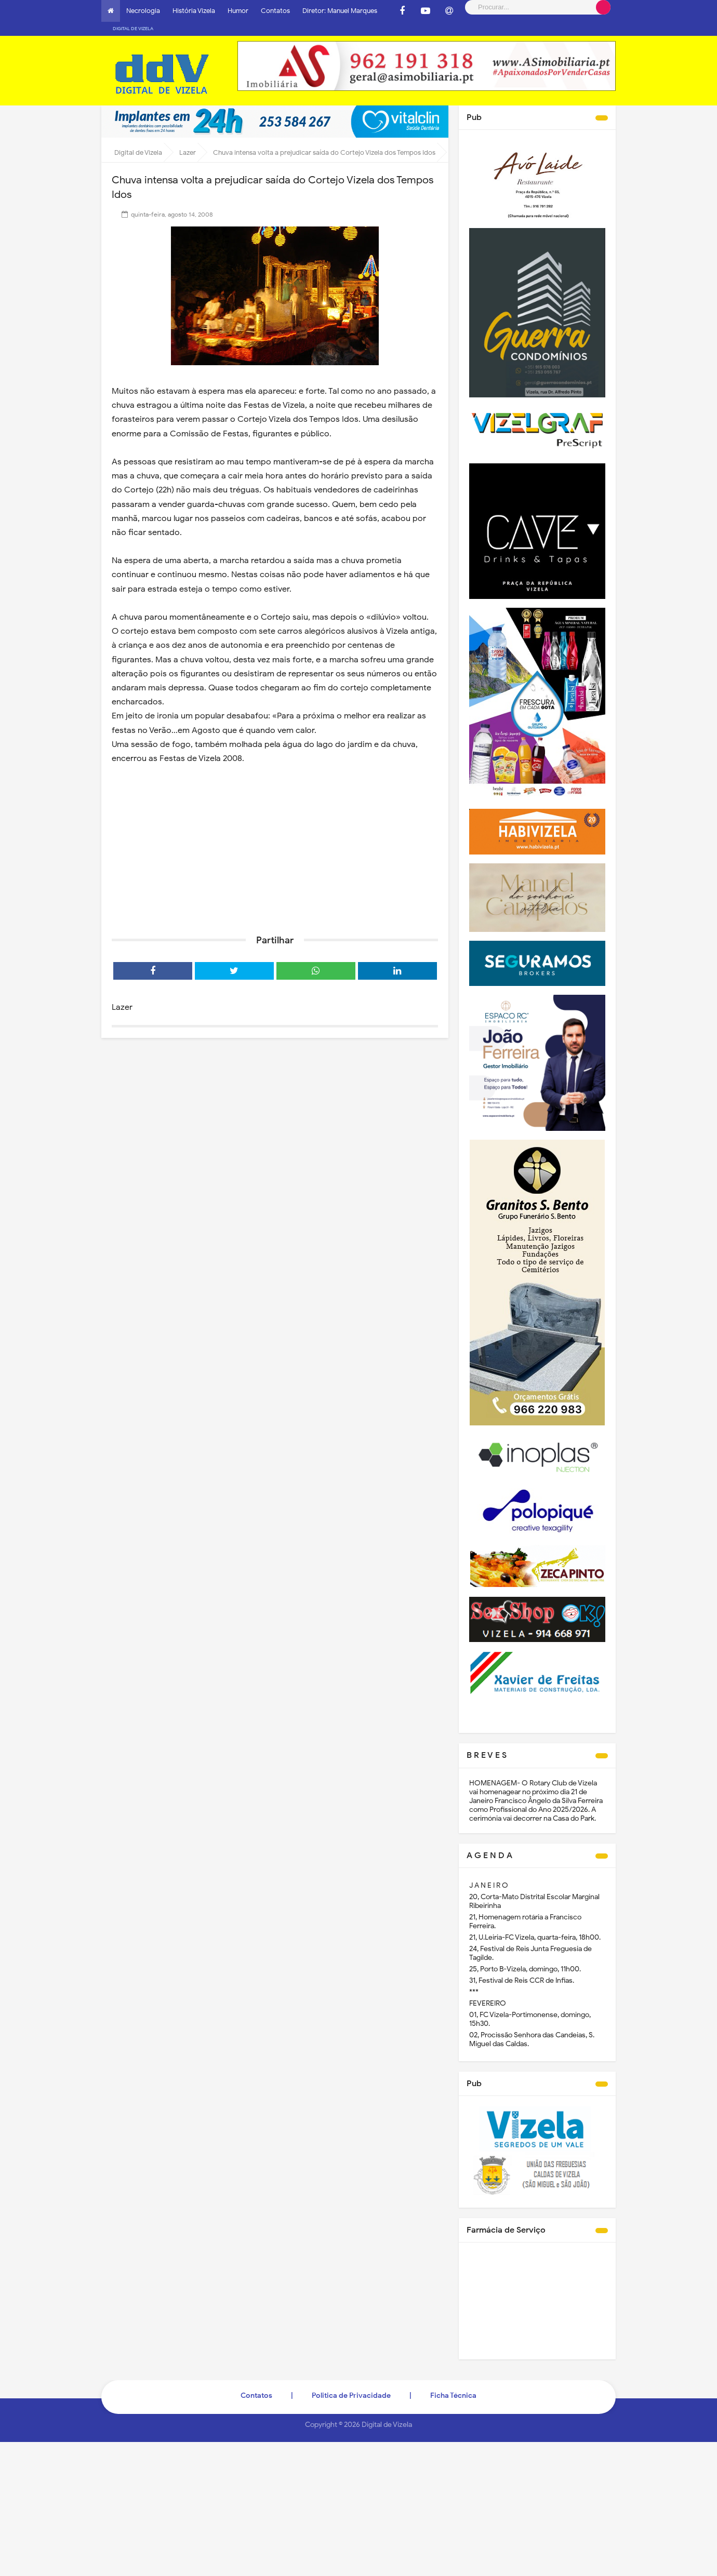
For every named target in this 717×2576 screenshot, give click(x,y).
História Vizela (193, 10)
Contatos (275, 10)
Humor (238, 10)
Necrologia (143, 10)
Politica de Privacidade (351, 2381)
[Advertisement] (275, 832)
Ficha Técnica (453, 2381)
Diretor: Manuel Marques (339, 10)
